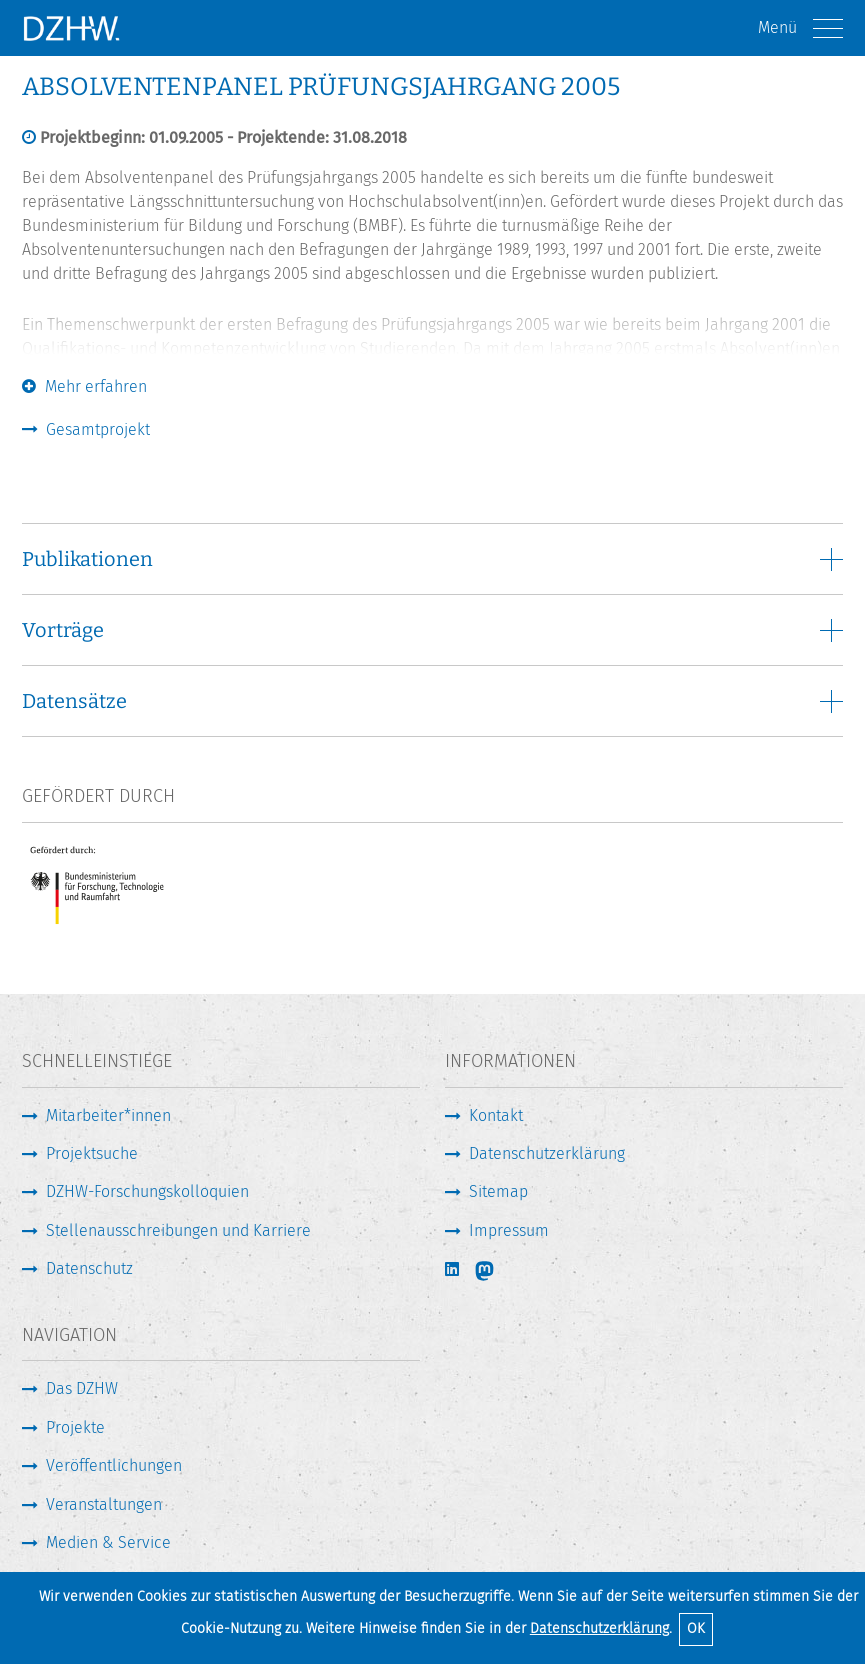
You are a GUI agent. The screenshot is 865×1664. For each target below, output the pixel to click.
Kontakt (496, 1115)
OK (696, 1628)
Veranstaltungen (104, 1504)
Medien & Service (108, 1542)
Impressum (509, 1230)
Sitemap (498, 1191)
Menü (800, 28)
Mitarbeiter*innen (108, 1115)
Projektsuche (92, 1153)
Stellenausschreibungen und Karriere (178, 1230)
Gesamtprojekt (98, 429)
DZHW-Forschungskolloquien (147, 1191)
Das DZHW (82, 1388)
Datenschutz (89, 1268)
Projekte (75, 1427)
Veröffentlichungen (114, 1465)
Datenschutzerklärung (599, 1628)
